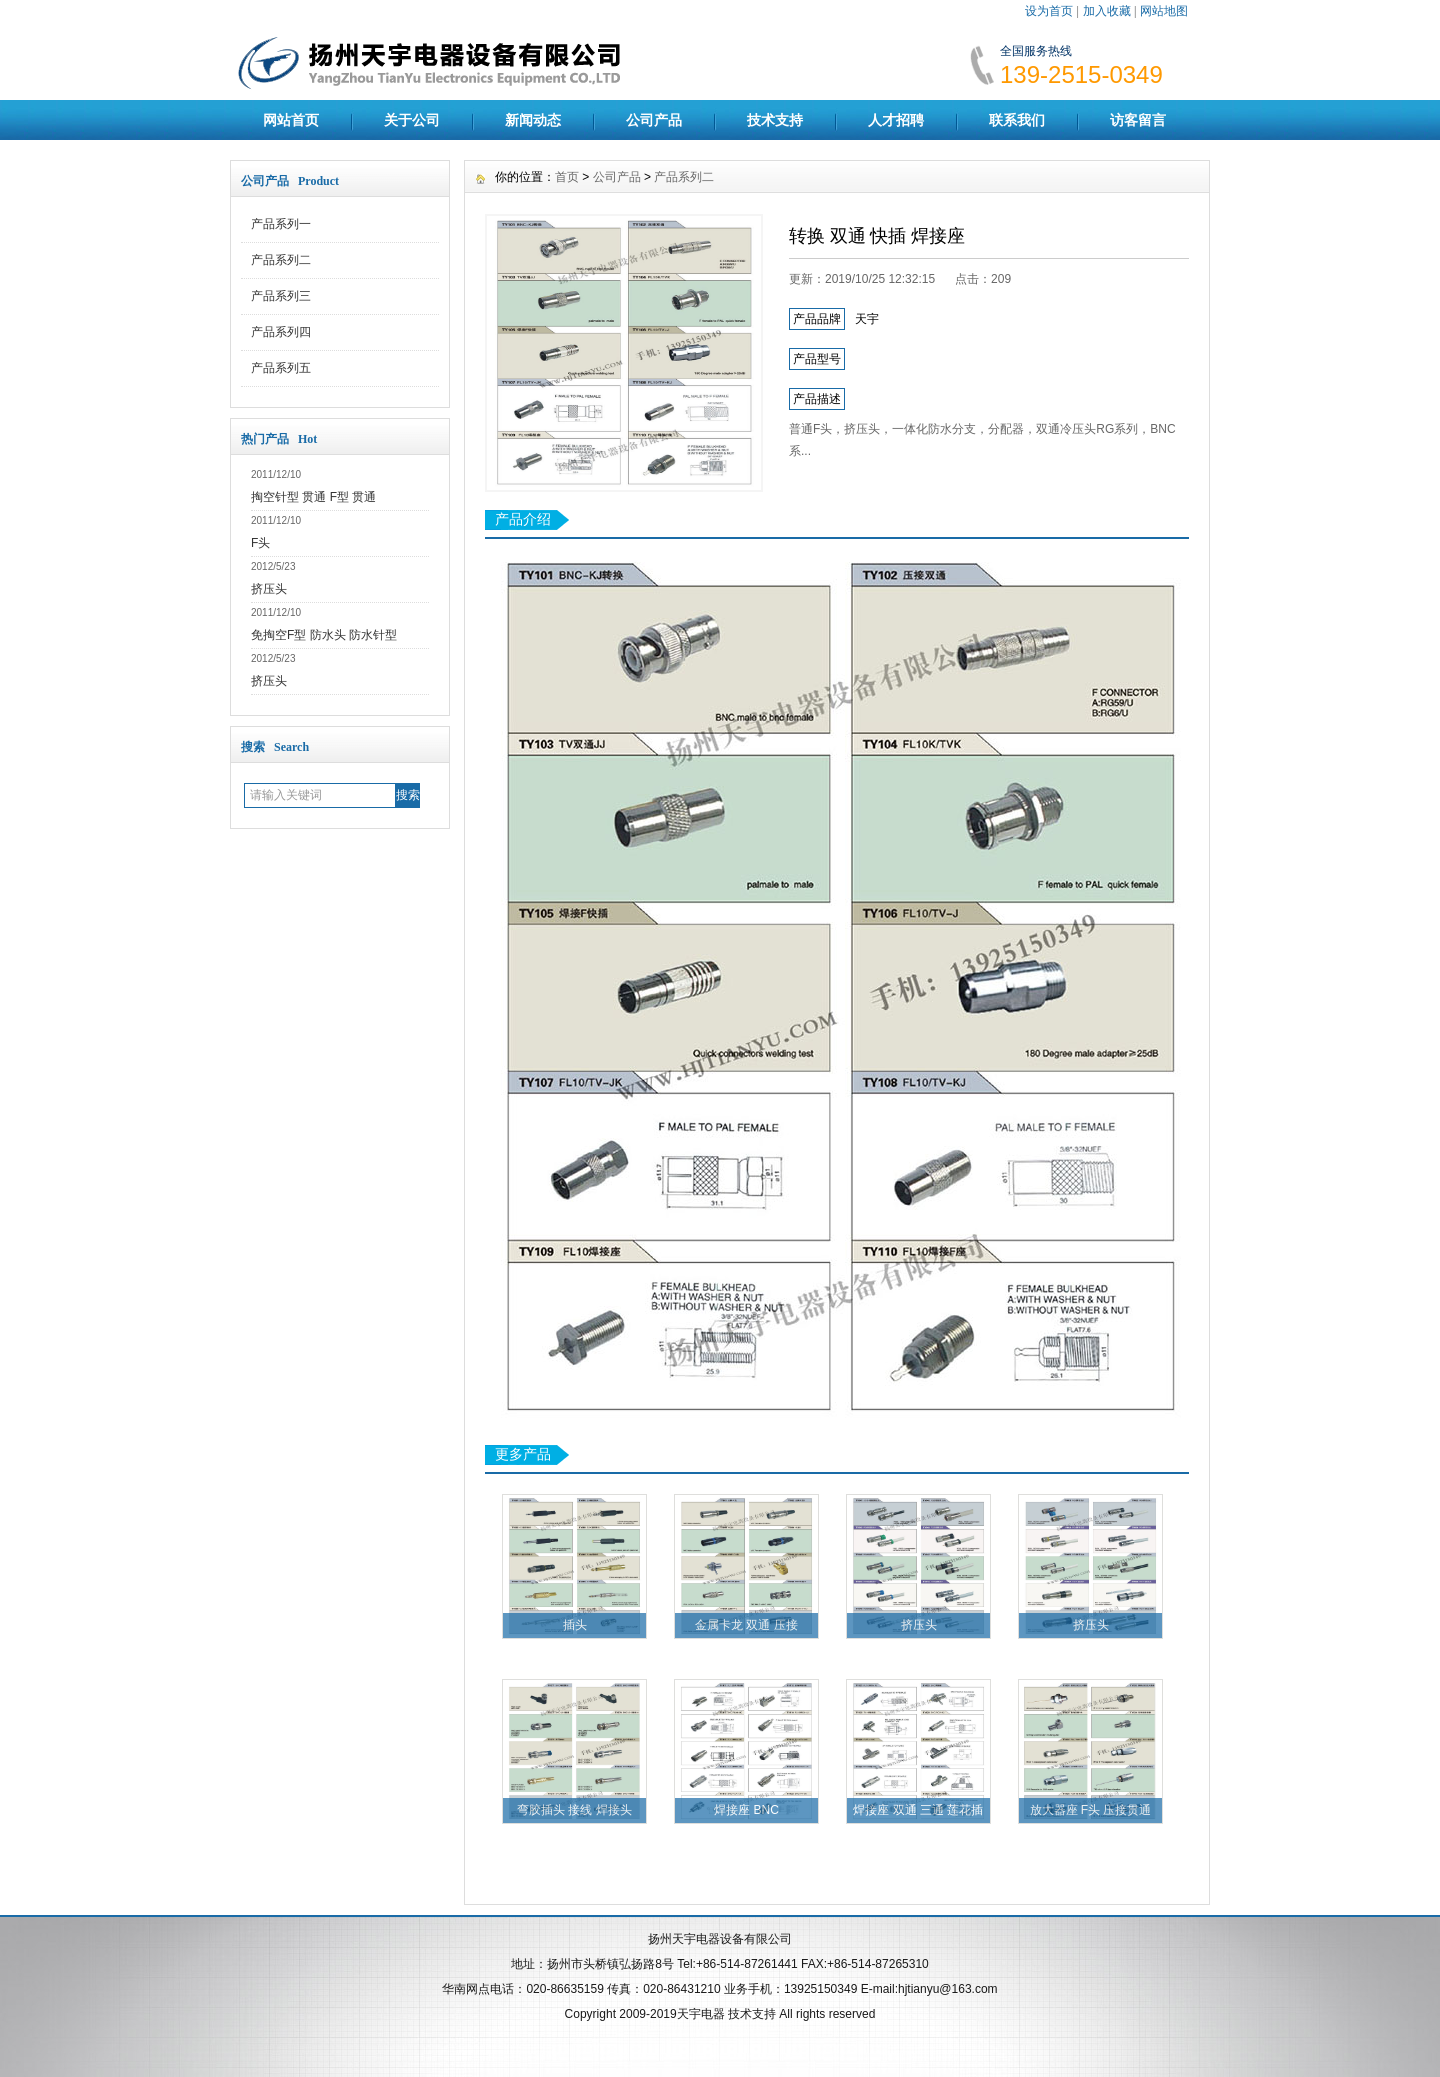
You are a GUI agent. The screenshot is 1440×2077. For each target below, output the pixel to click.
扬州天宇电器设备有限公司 (720, 1939)
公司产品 (654, 120)
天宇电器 (701, 2014)
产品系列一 (281, 224)
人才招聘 (896, 120)
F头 (260, 543)
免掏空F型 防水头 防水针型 (324, 635)
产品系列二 (281, 260)
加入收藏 (1107, 11)
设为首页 (1049, 11)
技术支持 (775, 120)
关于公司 (412, 120)
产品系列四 (281, 332)
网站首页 (291, 120)
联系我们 (1017, 120)
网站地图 (1164, 11)
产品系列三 (281, 296)
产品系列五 (281, 368)
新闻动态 (533, 120)
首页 (567, 177)
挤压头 (269, 589)
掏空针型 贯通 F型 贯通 (313, 497)
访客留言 (1138, 120)
